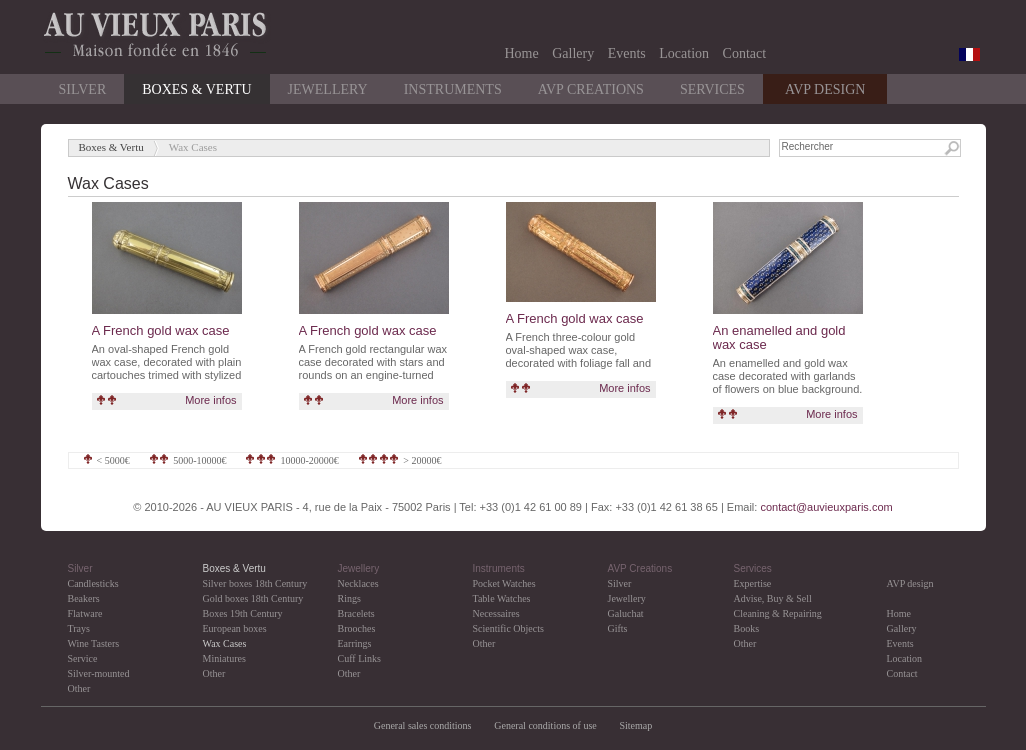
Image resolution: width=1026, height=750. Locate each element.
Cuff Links (359, 658)
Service (83, 658)
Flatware (85, 613)
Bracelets (356, 613)
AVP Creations (591, 89)
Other (79, 688)
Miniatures (224, 658)
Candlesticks (93, 583)
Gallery (573, 53)
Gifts (618, 628)
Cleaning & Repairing (778, 613)
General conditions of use (545, 725)
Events (627, 53)
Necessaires (496, 613)
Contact (745, 53)
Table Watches (502, 598)
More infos (210, 400)
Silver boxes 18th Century (255, 583)
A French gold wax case (161, 330)
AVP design (910, 583)
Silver (83, 89)
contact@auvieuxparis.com (826, 507)
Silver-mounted (99, 673)
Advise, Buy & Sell (773, 598)
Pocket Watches (504, 583)
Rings (349, 598)
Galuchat (626, 613)
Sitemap (635, 725)
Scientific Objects (508, 628)
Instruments (453, 89)
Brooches (357, 628)
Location (684, 53)
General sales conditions (423, 725)
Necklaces (358, 583)
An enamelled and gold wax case (779, 337)
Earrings (355, 643)
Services (712, 89)
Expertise (753, 583)
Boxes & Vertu (196, 89)
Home (522, 53)
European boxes (235, 628)
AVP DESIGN (825, 89)
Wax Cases (225, 643)
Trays (79, 628)
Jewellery (328, 89)
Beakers (84, 598)
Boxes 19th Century (243, 613)
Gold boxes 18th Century (253, 598)
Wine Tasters (94, 643)
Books (747, 628)
